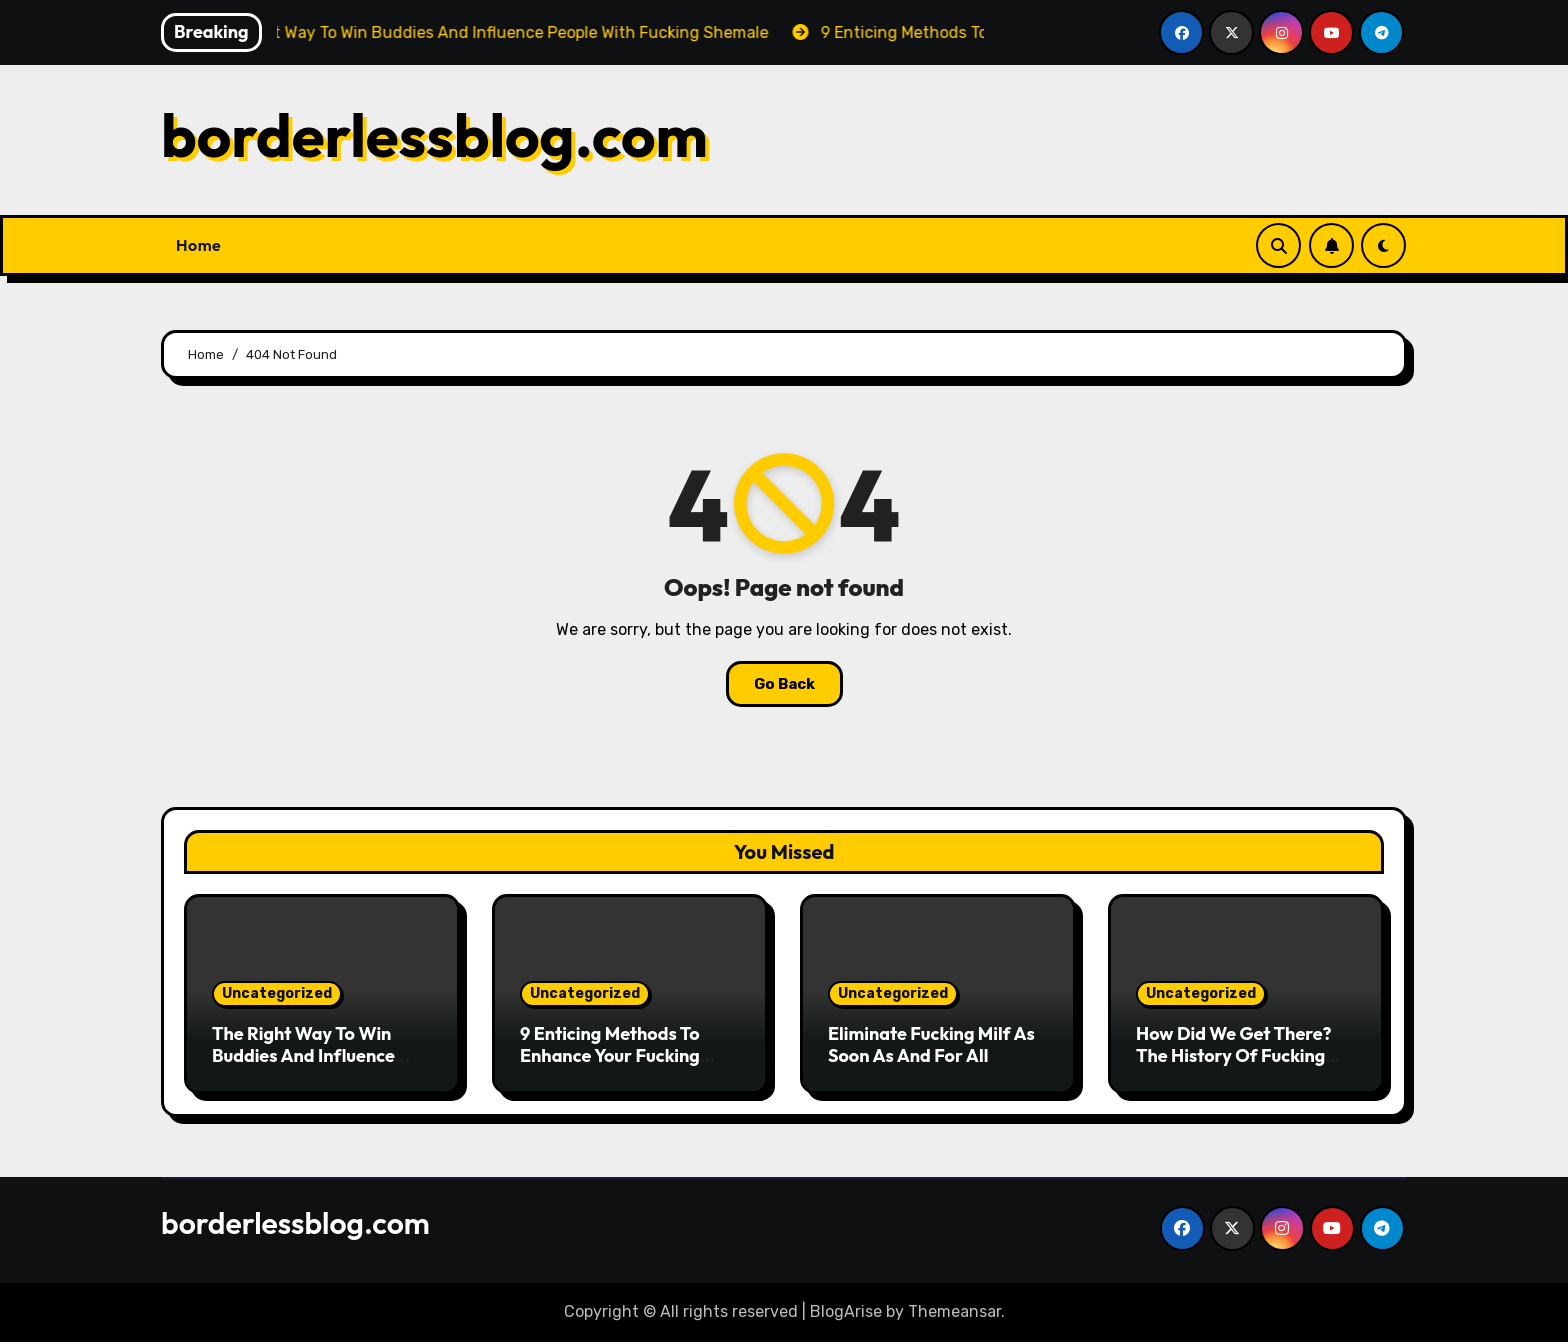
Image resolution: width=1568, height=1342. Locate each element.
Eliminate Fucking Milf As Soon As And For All (931, 1044)
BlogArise (846, 1311)
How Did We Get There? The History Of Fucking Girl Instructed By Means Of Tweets (1237, 1066)
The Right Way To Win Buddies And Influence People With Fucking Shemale (303, 1066)
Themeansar (954, 1311)
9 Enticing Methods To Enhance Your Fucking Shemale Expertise (610, 1055)
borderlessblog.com (434, 135)
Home (198, 245)
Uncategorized (277, 993)
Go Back (784, 684)
